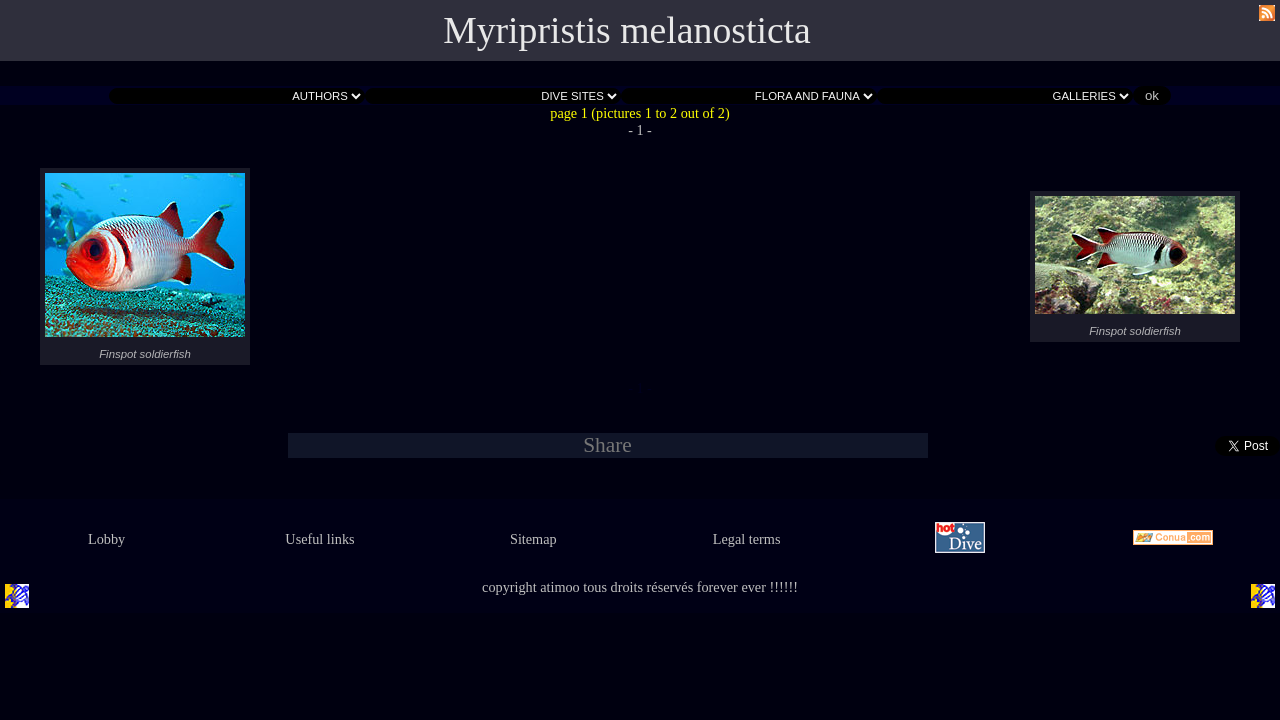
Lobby (106, 539)
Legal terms (747, 539)
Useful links (319, 539)
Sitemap (533, 539)
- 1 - (640, 130)
